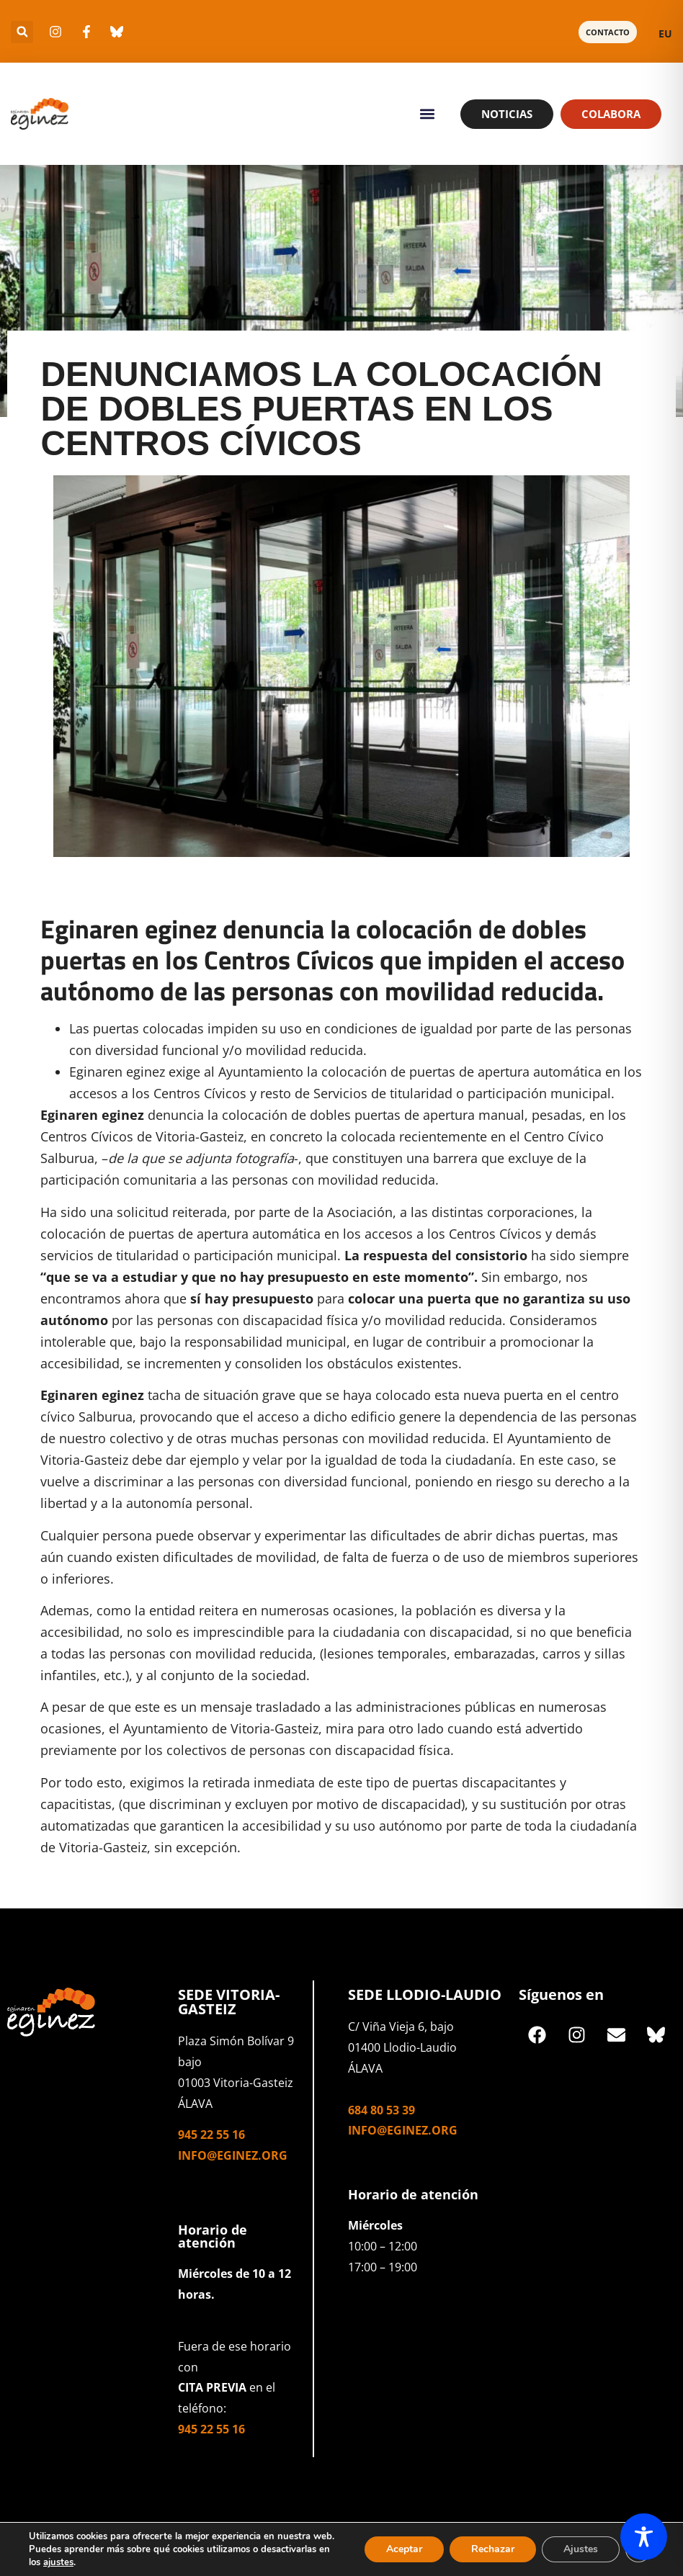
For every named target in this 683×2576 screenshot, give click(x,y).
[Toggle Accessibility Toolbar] (644, 2537)
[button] (22, 32)
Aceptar (404, 2549)
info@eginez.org (232, 2155)
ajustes (58, 2562)
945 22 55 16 (211, 2134)
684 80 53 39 (381, 2110)
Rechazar (492, 2549)
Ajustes (580, 2549)
